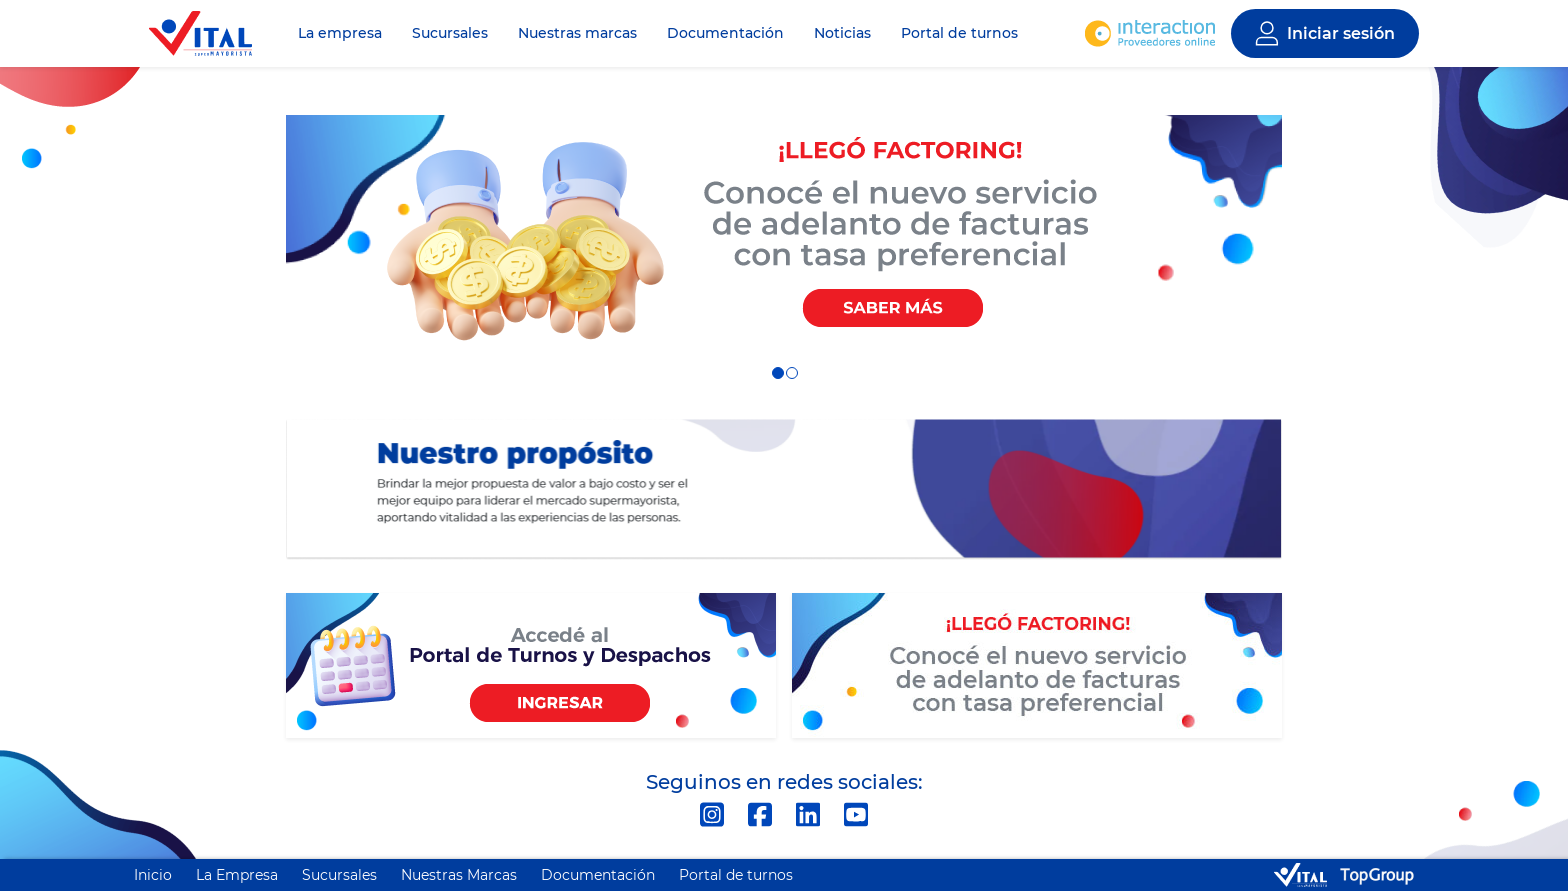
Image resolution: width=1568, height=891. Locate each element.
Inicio (153, 875)
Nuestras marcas (577, 33)
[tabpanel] (784, 234)
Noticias (842, 33)
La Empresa (237, 875)
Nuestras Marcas (459, 875)
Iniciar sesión (1341, 33)
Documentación (725, 33)
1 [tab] (777, 372)
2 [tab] (791, 372)
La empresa (340, 33)
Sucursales (450, 33)
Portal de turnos (959, 33)
